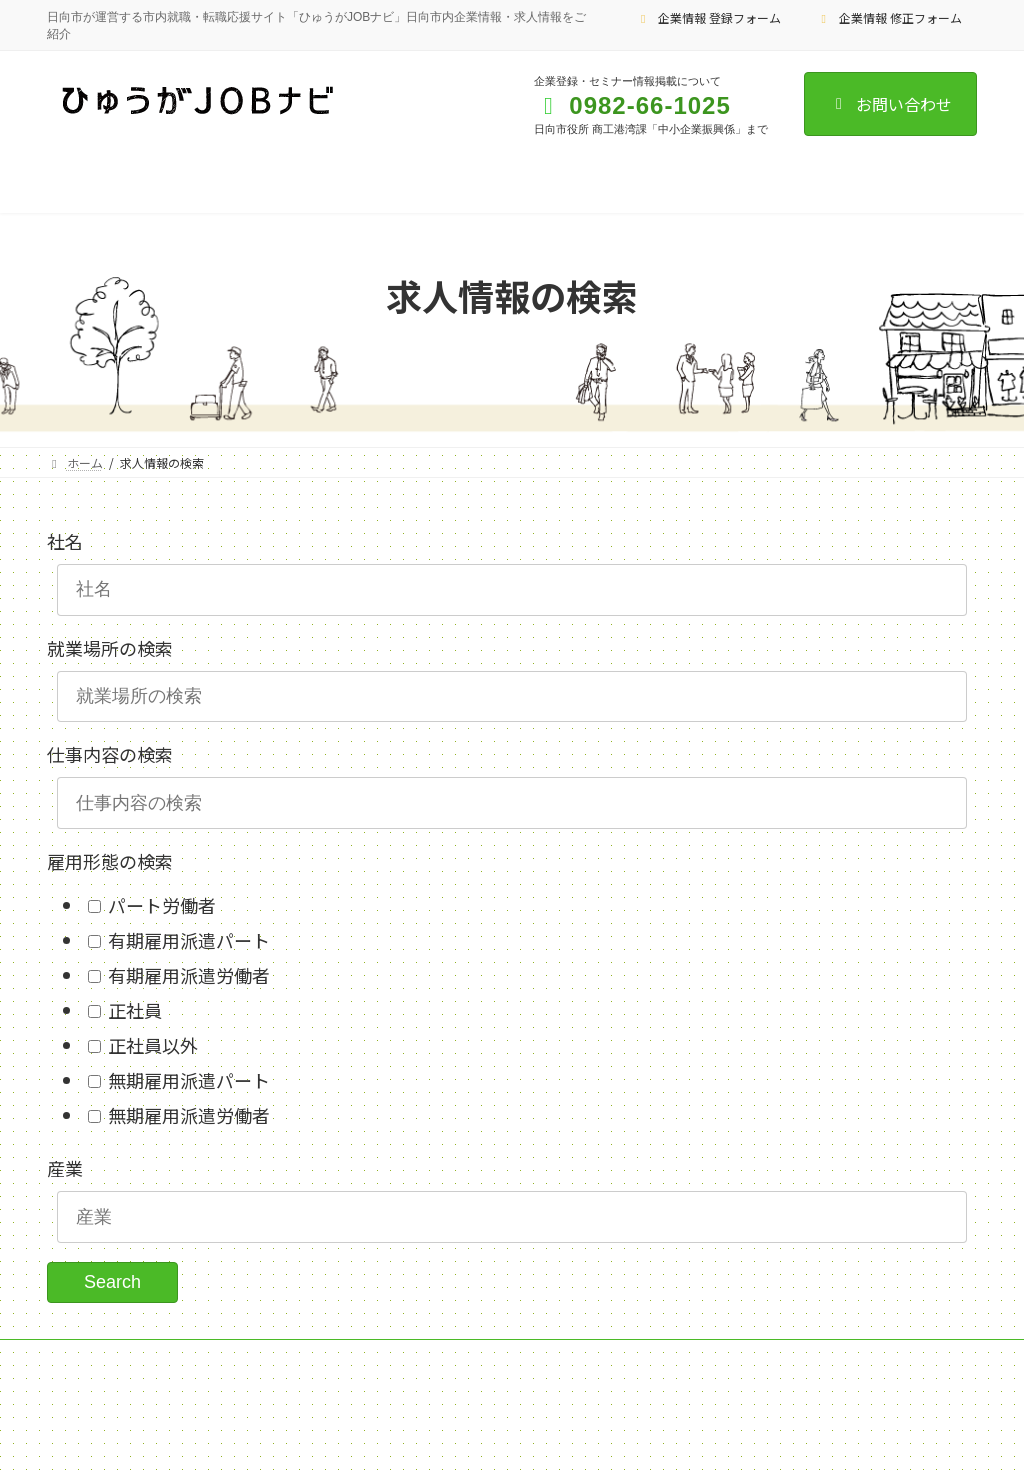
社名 (65, 541)
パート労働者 (160, 905)
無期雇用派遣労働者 (187, 1115)
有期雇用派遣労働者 (187, 975)
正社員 (133, 1010)
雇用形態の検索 (110, 861)
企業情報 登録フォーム (709, 17)
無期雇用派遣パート (187, 1080)
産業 (65, 1168)
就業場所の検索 (110, 648)
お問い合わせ (890, 104)
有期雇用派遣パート (187, 940)
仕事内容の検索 (110, 754)
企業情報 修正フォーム (889, 17)
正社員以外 (151, 1045)
